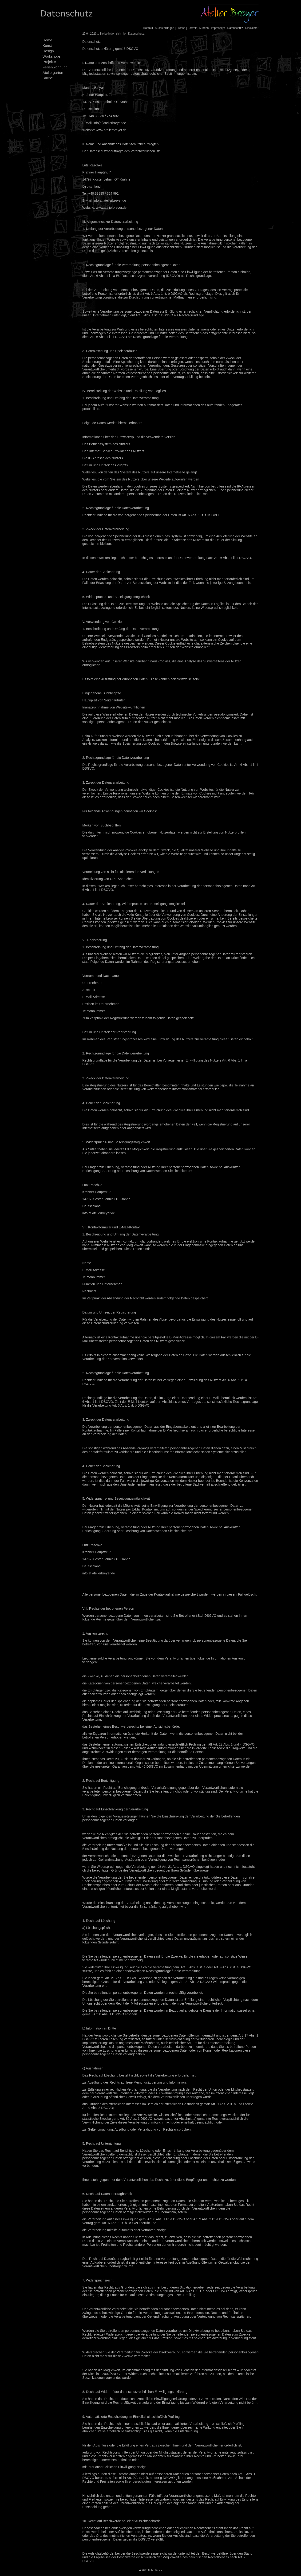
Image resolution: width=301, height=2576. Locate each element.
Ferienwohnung (55, 67)
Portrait (192, 28)
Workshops (52, 56)
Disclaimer (251, 28)
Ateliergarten (53, 73)
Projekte (49, 62)
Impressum (218, 28)
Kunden (204, 28)
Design (48, 51)
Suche (48, 78)
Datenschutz (235, 28)
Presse (181, 28)
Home (47, 40)
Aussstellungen (164, 28)
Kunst (47, 45)
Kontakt (148, 28)
